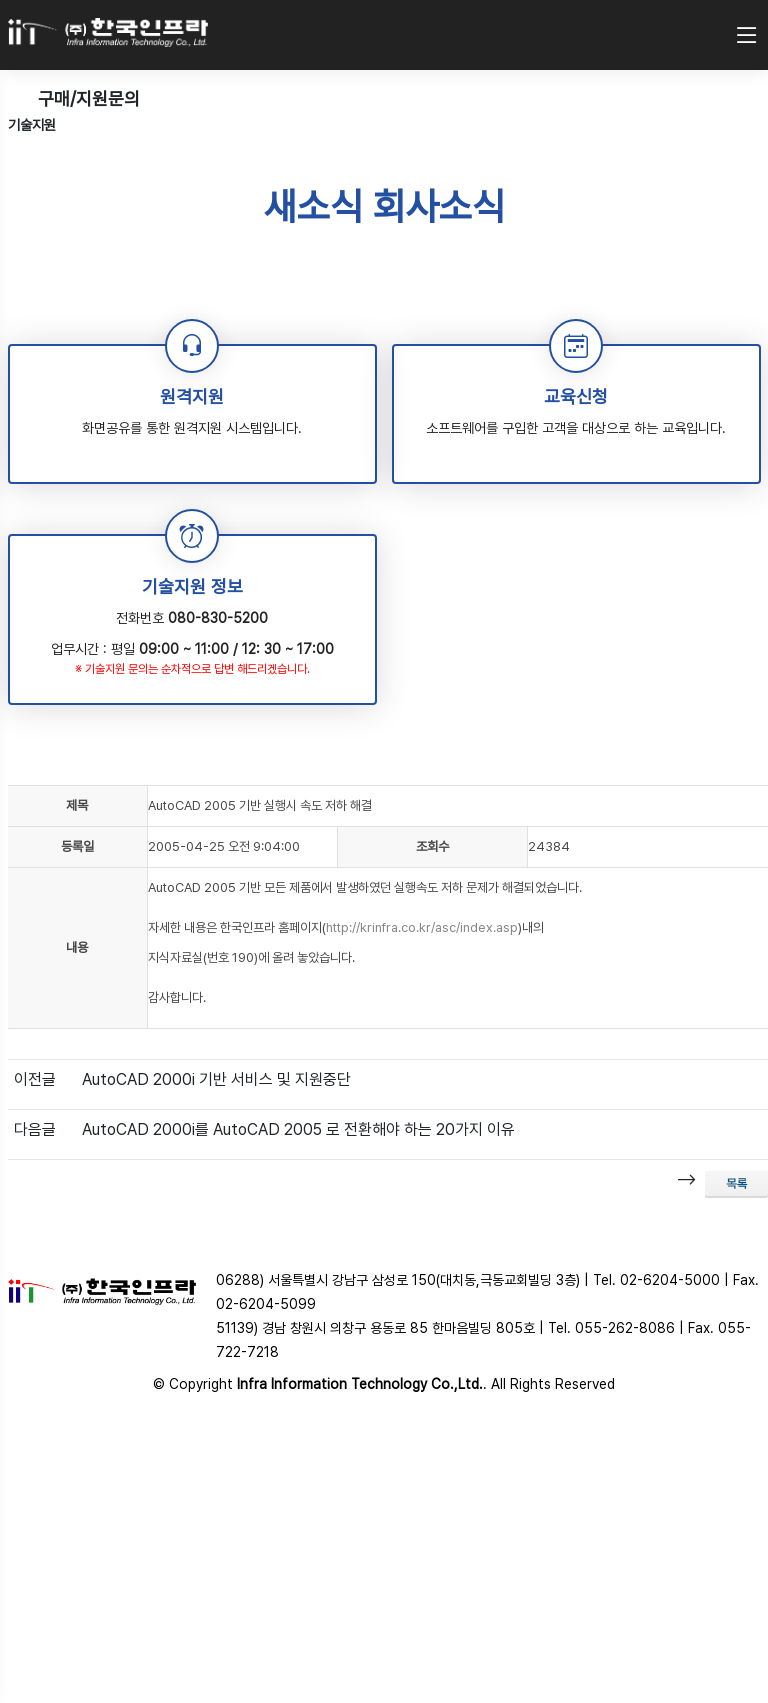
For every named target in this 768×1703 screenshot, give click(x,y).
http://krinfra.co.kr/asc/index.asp (422, 927)
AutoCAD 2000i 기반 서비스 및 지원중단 (216, 1079)
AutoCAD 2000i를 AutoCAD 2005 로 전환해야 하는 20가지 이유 (298, 1129)
